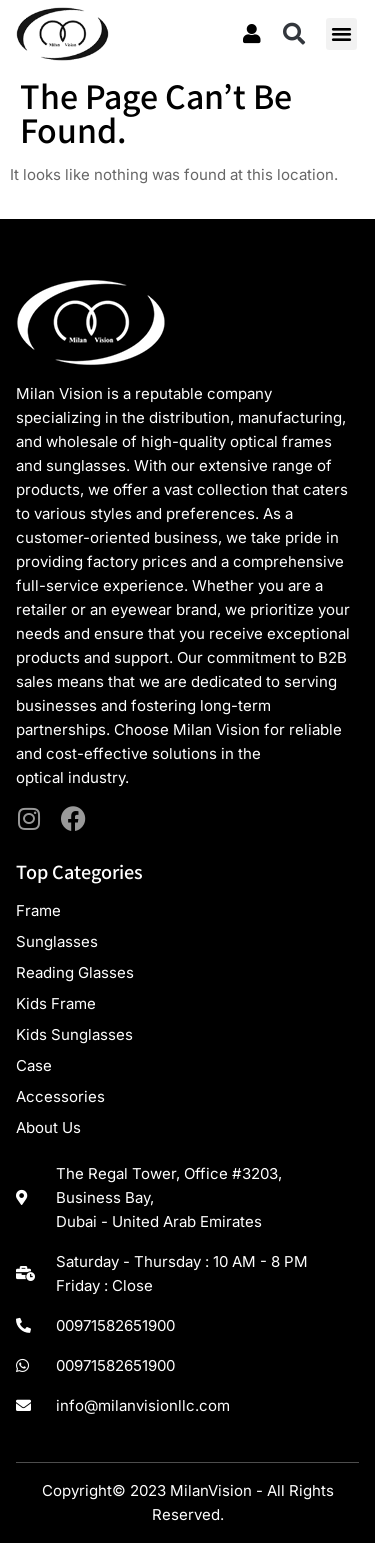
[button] (294, 34)
